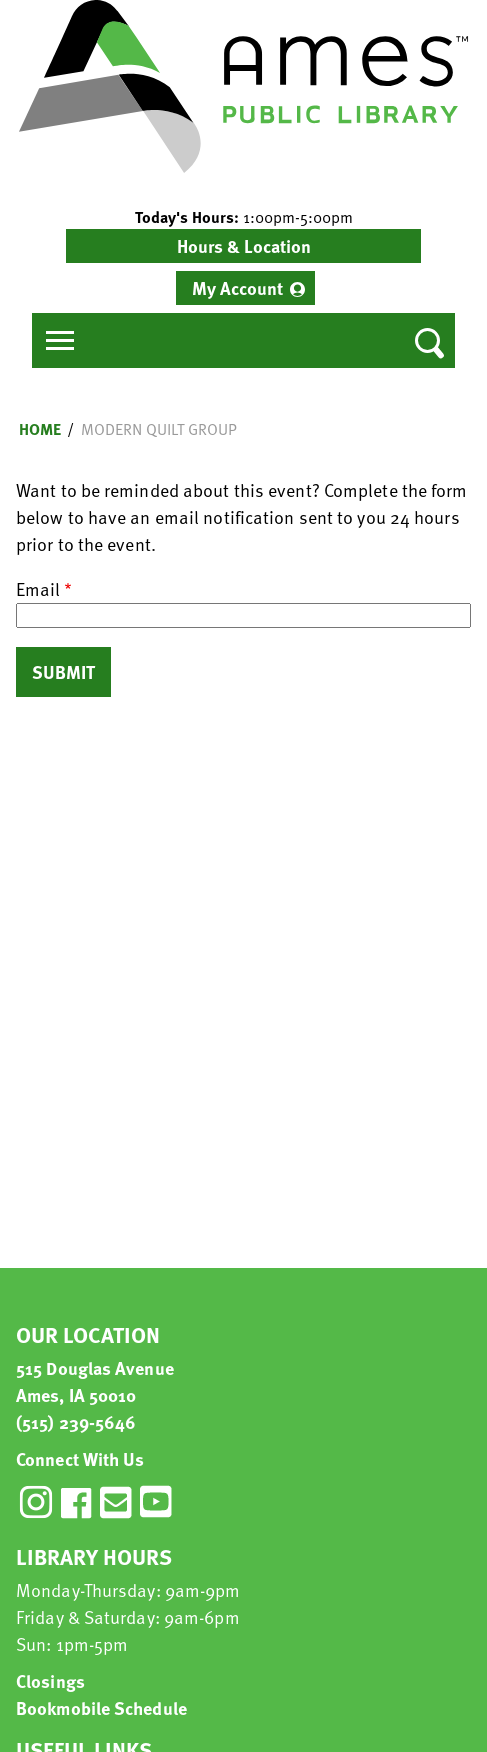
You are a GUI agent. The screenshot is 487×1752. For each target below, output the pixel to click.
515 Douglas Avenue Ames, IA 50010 (95, 1381)
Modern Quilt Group (159, 429)
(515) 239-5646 (76, 1421)
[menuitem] (245, 288)
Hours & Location (244, 245)
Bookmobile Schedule (101, 1707)
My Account (237, 287)
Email (38, 588)
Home (40, 429)
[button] (243, 217)
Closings (50, 1680)
